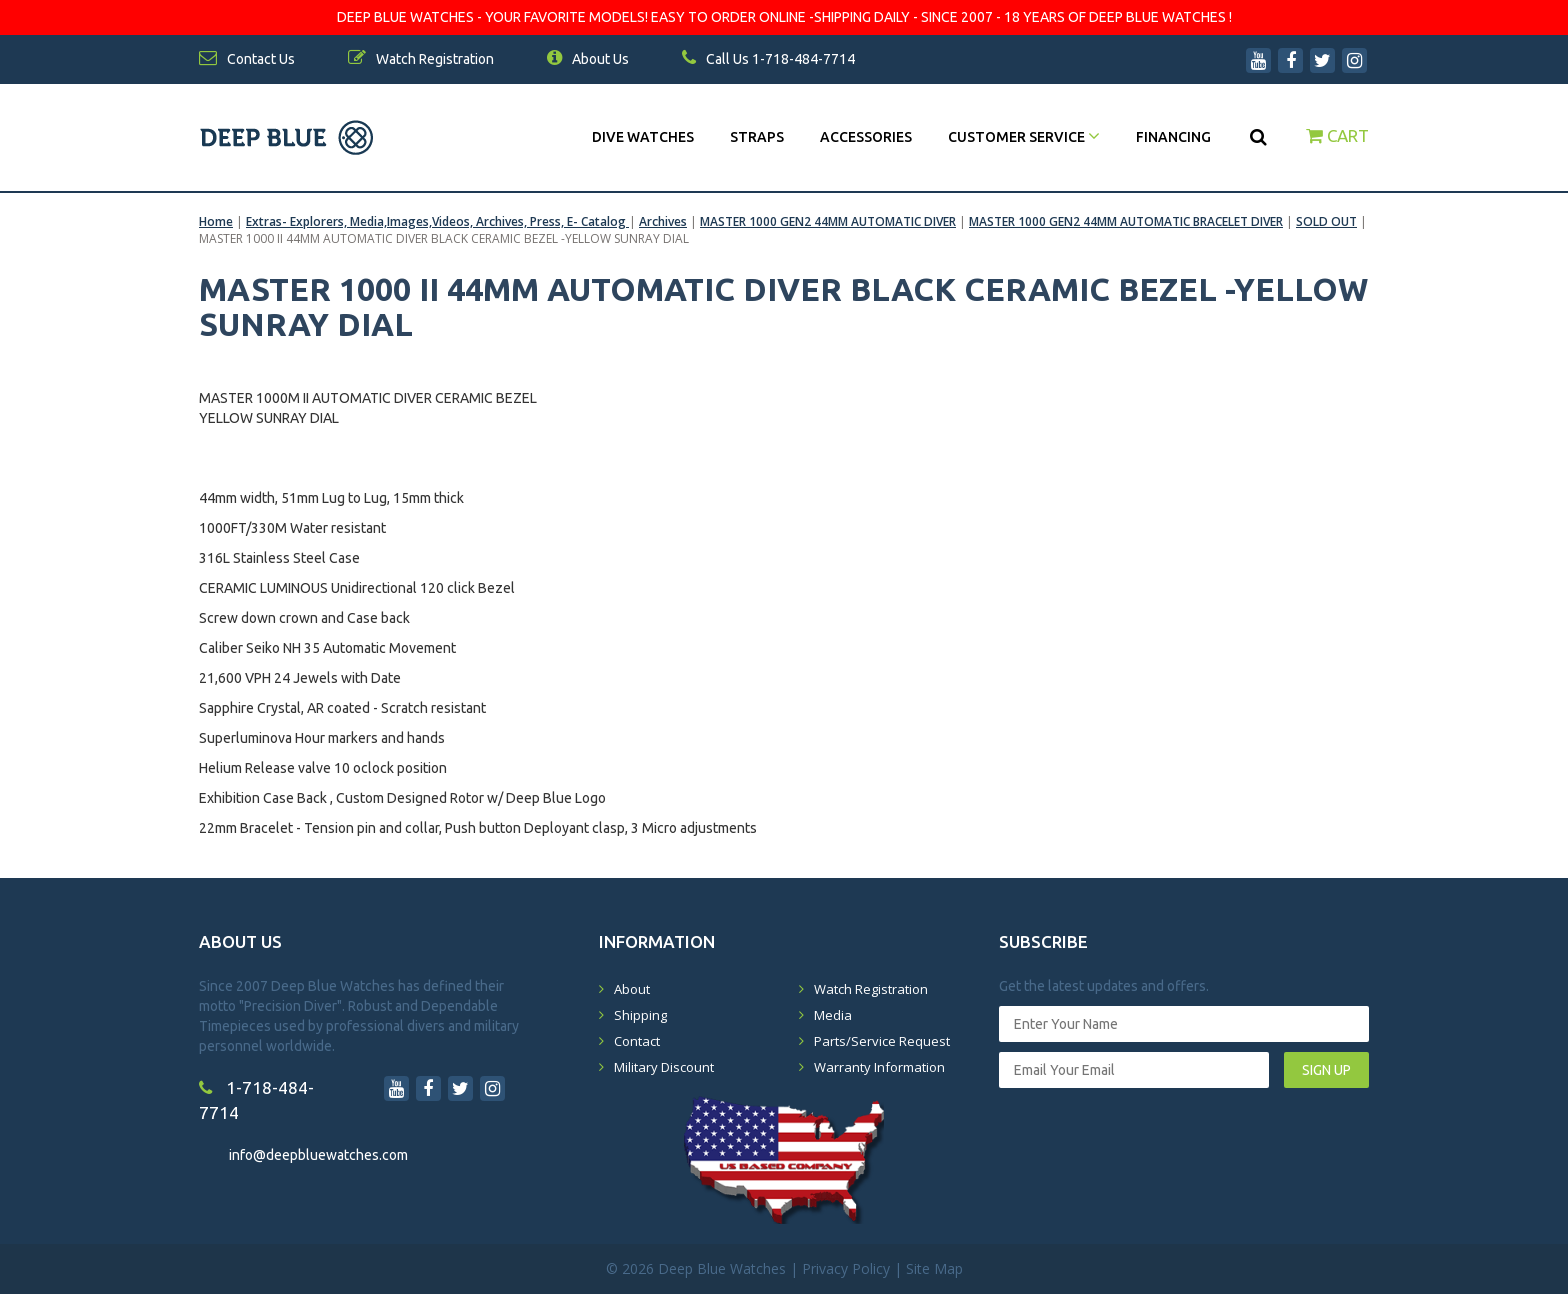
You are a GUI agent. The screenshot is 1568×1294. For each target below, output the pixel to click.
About (632, 989)
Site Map (934, 1268)
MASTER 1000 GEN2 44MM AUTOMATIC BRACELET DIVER (1126, 221)
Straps (757, 137)
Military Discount (664, 1067)
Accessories (866, 137)
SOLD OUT (1326, 221)
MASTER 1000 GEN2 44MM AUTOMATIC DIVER (828, 221)
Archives (663, 221)
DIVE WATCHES (643, 137)
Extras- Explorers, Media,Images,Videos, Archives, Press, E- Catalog (437, 221)
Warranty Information (879, 1067)
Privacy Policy (846, 1268)
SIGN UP (1326, 1070)
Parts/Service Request (882, 1041)
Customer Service (1024, 137)
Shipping (640, 1015)
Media (833, 1015)
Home (216, 221)
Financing (1173, 137)
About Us (588, 59)
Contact (637, 1041)
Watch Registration (871, 989)
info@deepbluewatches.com (318, 1155)
